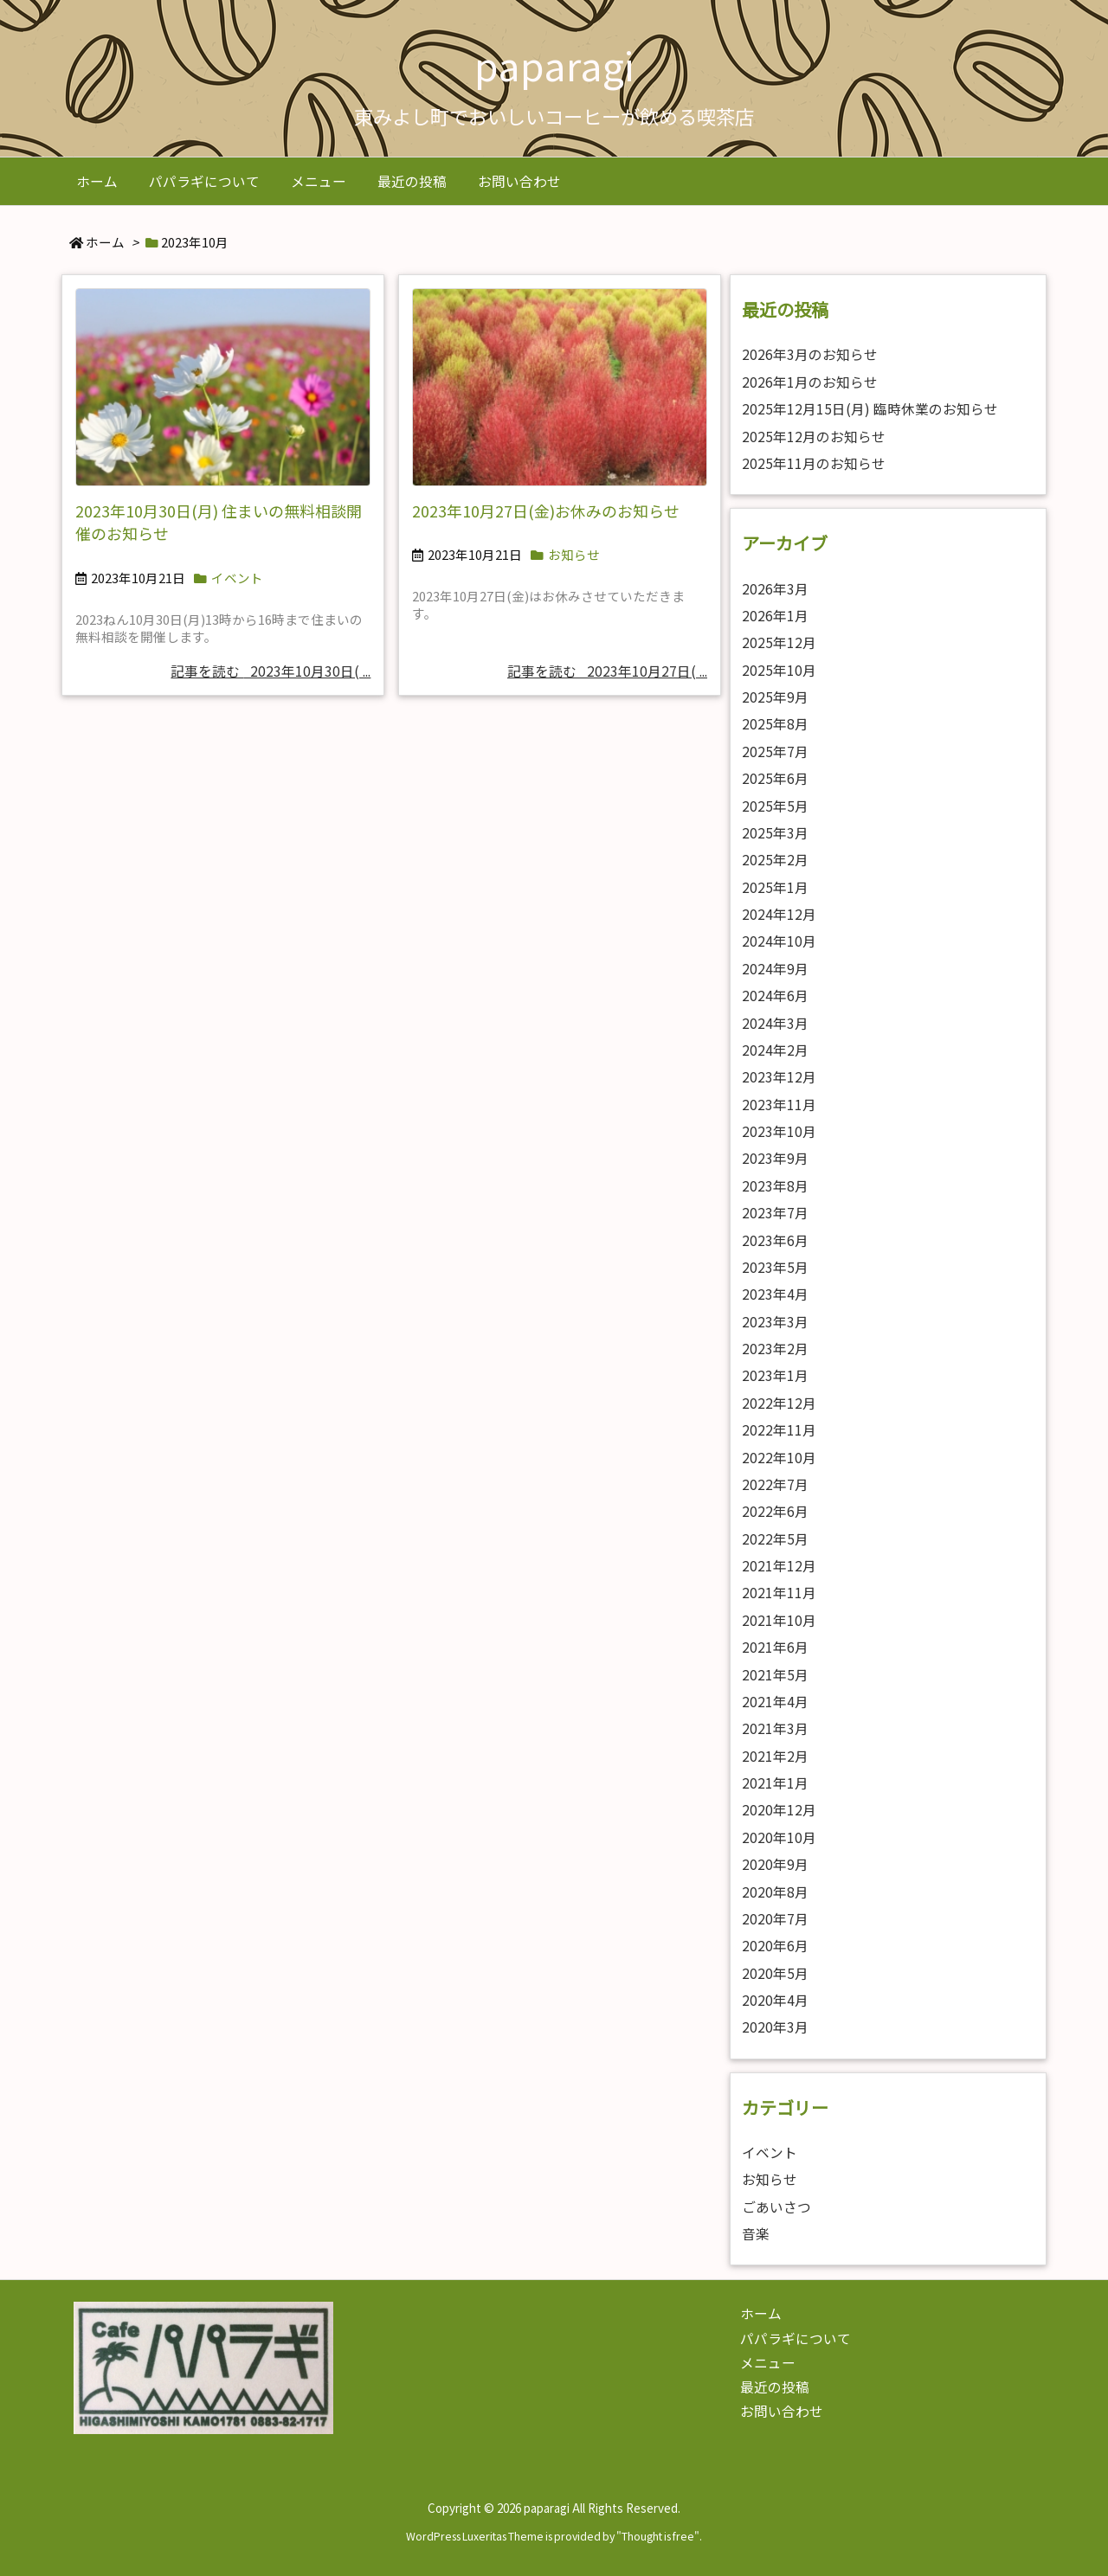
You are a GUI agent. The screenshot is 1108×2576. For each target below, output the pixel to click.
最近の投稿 (774, 2387)
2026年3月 (775, 589)
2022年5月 (775, 1539)
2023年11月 (779, 1105)
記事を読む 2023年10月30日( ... (270, 671)
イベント (237, 578)
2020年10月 (779, 1837)
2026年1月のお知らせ (810, 382)
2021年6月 (775, 1647)
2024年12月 (779, 914)
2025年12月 (779, 642)
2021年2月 (775, 1756)
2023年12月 (779, 1077)
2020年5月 (775, 1973)
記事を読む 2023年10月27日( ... (607, 671)
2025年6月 (775, 778)
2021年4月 (775, 1702)
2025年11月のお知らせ (814, 463)
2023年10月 (779, 1131)
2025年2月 (775, 860)
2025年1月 (775, 887)
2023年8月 (775, 1186)
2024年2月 (775, 1050)
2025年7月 (775, 751)
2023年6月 (775, 1240)
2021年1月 (775, 1783)
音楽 (756, 2234)
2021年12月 (779, 1566)
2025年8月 (775, 724)
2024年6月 (775, 995)
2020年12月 (779, 1810)
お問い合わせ (781, 2411)
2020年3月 (775, 2027)
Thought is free (658, 2536)
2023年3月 (775, 1322)
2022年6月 (775, 1511)
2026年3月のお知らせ (810, 354)
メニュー (768, 2363)
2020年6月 (775, 1946)
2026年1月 (775, 616)
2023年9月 (775, 1158)
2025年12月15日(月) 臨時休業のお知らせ (870, 409)
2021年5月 (775, 1675)
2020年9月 (775, 1864)
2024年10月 (779, 941)
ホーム (105, 242)
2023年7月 (775, 1213)
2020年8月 (775, 1892)
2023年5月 (775, 1267)
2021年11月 (779, 1593)
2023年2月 (775, 1349)
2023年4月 (775, 1294)
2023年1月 (775, 1375)
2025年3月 (775, 833)
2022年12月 (779, 1403)
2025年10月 (779, 670)
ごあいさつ (776, 2207)
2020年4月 (775, 2000)
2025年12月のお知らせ (814, 436)
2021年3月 (775, 1728)
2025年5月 (775, 806)
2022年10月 (779, 1458)
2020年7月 (775, 1919)
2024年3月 (775, 1023)
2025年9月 (775, 697)
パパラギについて (795, 2338)
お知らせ (574, 554)
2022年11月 (779, 1430)
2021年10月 (779, 1620)
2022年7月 (775, 1484)
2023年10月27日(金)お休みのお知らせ (546, 510)
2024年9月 (775, 969)
